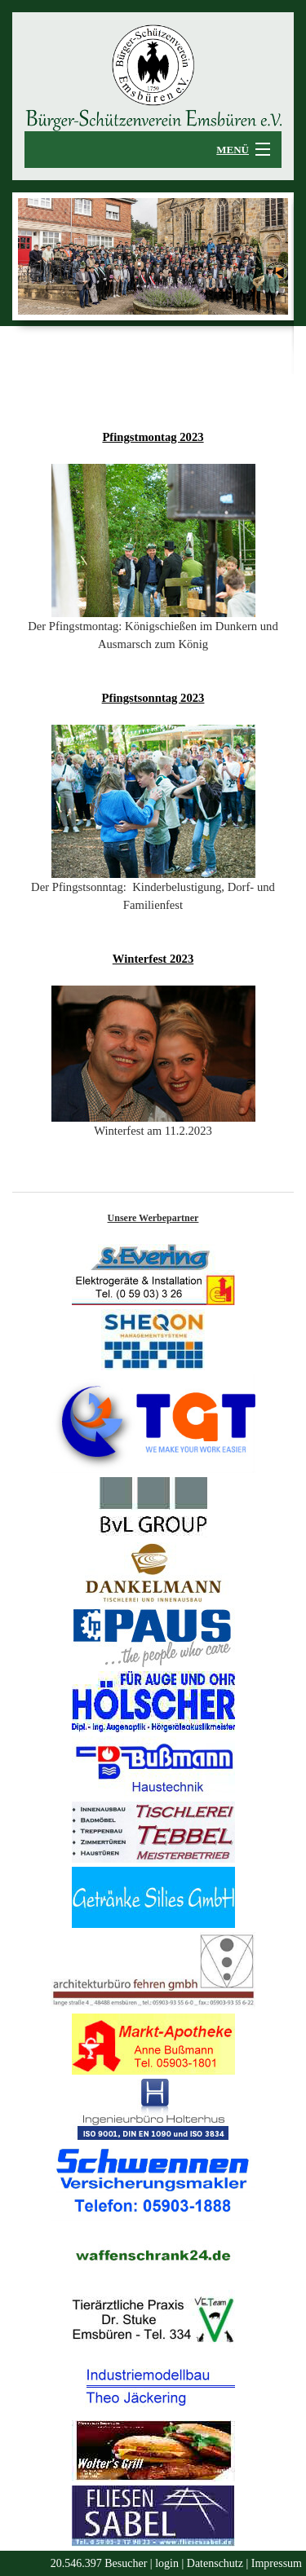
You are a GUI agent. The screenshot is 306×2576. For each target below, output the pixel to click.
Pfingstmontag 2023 (152, 436)
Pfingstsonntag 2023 (153, 697)
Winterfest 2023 (153, 958)
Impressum (276, 2563)
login (167, 2563)
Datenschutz (215, 2563)
